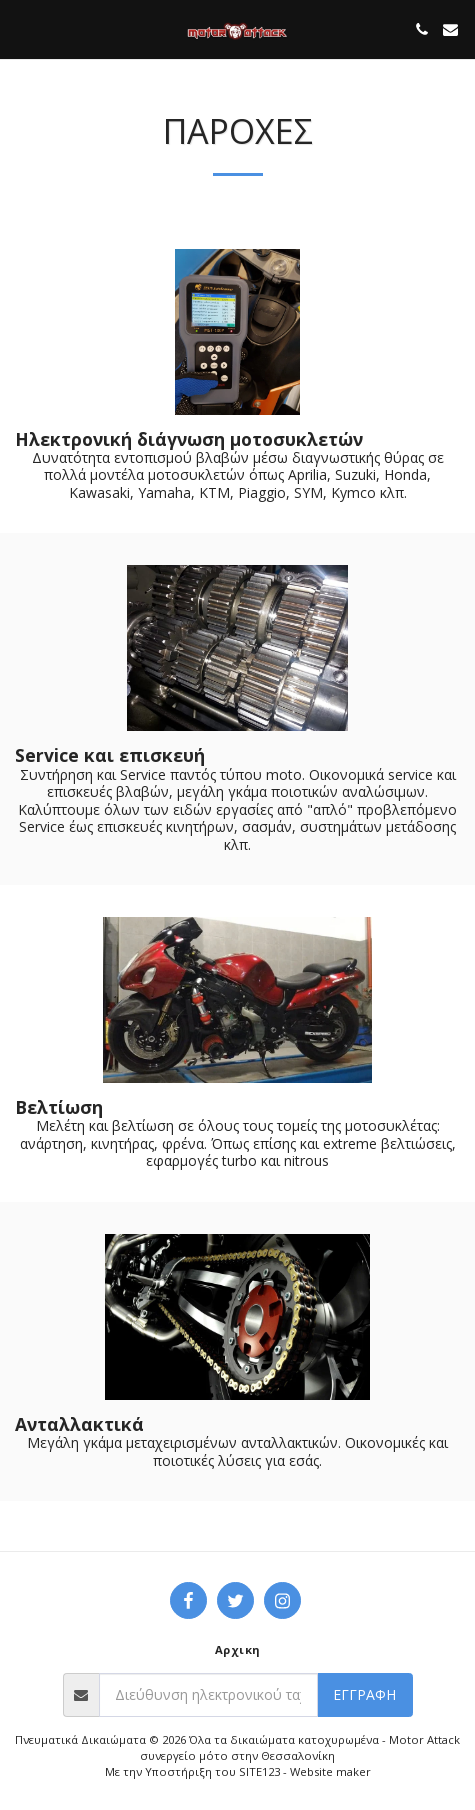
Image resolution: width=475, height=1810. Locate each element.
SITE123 (259, 1771)
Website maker (330, 1771)
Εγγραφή (364, 1694)
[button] (22, 28)
